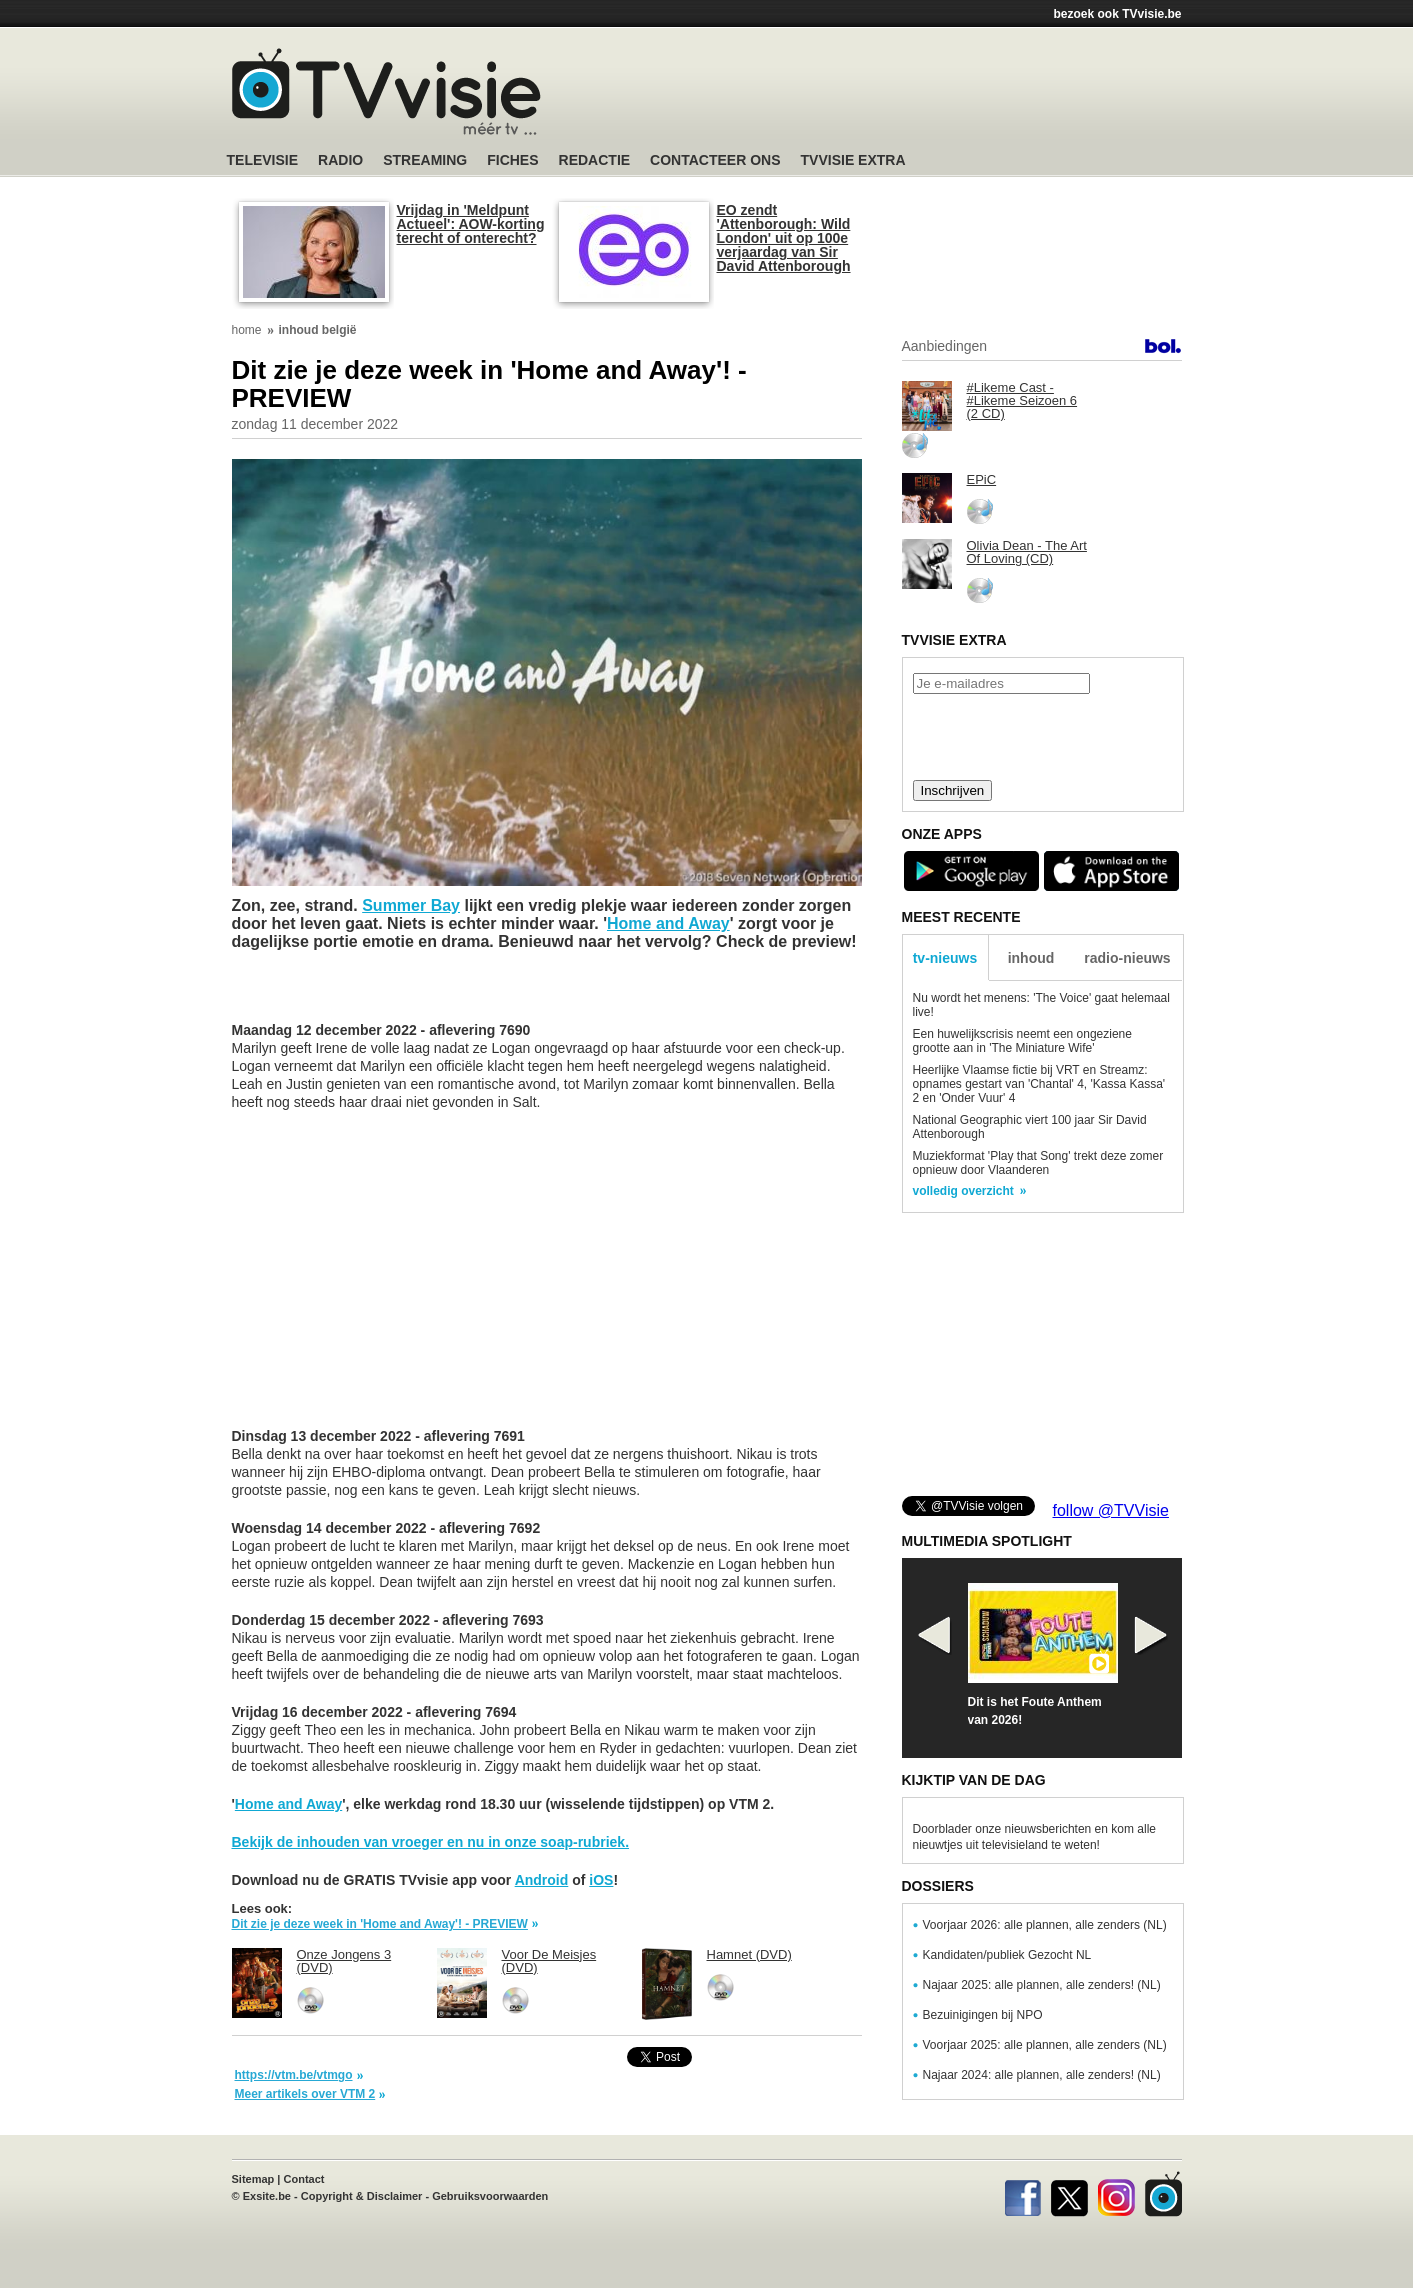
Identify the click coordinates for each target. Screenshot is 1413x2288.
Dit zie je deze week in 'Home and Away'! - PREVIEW (380, 1924)
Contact (304, 2179)
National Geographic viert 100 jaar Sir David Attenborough (1030, 1127)
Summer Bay (411, 905)
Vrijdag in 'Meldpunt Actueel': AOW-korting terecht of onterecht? (471, 224)
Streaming (425, 160)
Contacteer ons (715, 160)
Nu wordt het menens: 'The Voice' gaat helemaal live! (1041, 1005)
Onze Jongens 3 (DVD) (344, 1961)
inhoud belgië (318, 330)
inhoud (1031, 958)
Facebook (1022, 2194)
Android (542, 1880)
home (247, 330)
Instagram (1116, 2194)
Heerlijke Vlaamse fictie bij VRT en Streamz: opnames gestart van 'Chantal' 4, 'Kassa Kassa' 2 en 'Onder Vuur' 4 (1039, 1084)
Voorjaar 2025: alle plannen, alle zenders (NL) (1045, 2045)
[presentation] (1042, 735)
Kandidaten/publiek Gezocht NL (1007, 1955)
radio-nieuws (1127, 958)
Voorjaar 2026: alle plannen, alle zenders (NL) (1045, 1925)
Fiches (512, 160)
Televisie (263, 160)
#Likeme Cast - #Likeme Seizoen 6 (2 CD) (1022, 400)
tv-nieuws (945, 958)
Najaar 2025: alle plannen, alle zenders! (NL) (1042, 1985)
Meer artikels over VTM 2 (305, 2094)
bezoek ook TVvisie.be (1117, 14)
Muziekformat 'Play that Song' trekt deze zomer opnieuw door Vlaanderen (1038, 1163)
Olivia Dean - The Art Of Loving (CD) (1027, 552)
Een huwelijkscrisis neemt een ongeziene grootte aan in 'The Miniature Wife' (1022, 1041)
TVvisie (1163, 2194)
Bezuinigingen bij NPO (983, 2015)
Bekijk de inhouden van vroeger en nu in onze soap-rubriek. (431, 1842)
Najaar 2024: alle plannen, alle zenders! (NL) (1042, 2075)
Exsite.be (267, 2196)
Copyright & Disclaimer (362, 2196)
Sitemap (253, 2179)
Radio (340, 160)
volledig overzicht (963, 1191)
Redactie (595, 160)
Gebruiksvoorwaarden (490, 2196)
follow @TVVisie (1111, 1510)
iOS (601, 1880)
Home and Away (668, 923)
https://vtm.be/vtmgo (294, 2075)
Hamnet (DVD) (749, 1954)
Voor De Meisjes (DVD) (549, 1961)
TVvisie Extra (853, 160)
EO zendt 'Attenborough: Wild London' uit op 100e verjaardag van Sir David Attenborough (784, 238)
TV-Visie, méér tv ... (386, 91)
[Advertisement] (897, 95)
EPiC (982, 479)
